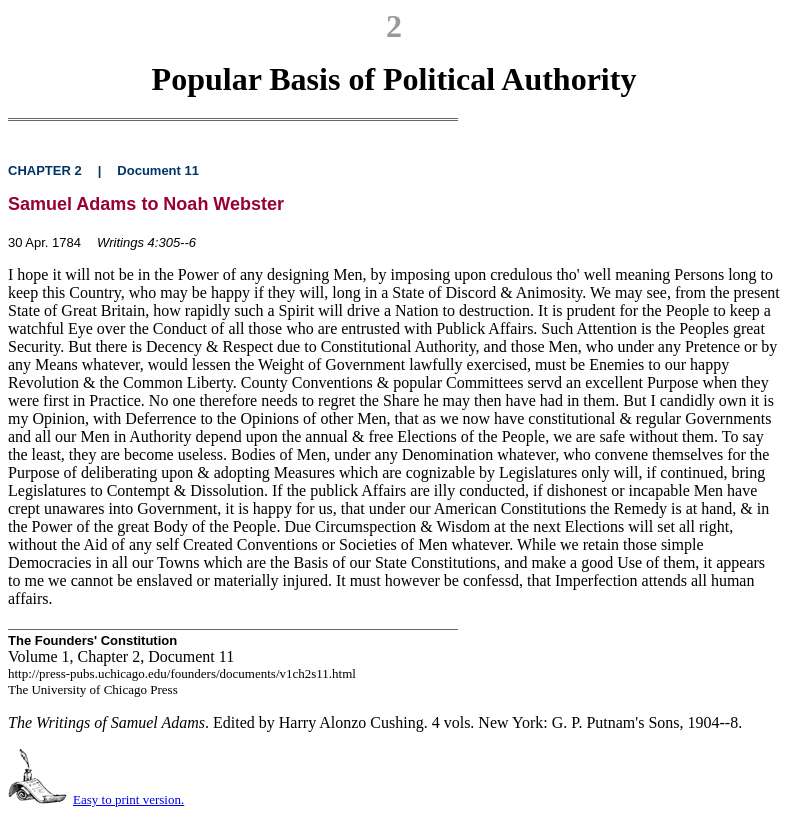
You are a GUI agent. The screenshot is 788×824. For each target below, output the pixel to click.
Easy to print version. (128, 799)
